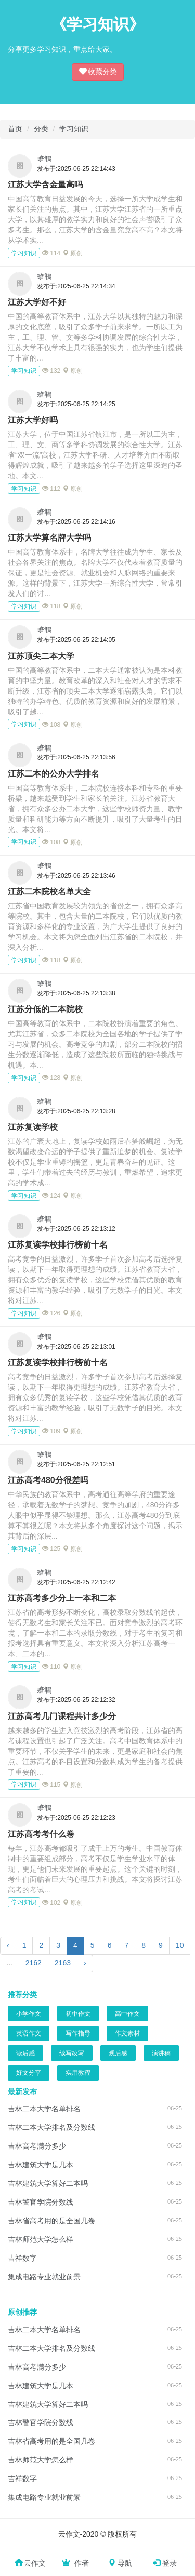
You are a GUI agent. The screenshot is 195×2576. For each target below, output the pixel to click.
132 (51, 371)
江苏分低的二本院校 (45, 1009)
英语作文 (28, 2033)
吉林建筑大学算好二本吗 (48, 2183)
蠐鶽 (44, 159)
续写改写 (71, 2053)
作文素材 (127, 2033)
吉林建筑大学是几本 (40, 2164)
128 (51, 1078)
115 (51, 1785)
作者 (75, 2563)
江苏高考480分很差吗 (48, 1480)
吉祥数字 (22, 2258)
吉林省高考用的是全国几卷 (51, 2221)
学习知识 (73, 128)
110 (51, 1666)
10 (180, 1945)
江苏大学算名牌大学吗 (49, 537)
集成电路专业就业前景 (44, 2277)
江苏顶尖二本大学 (41, 656)
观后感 (118, 2053)
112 (51, 488)
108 (51, 724)
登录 (165, 2563)
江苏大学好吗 (33, 420)
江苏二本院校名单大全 (49, 891)
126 (51, 1313)
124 (51, 1195)
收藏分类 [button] (98, 71)
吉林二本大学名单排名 (44, 2108)
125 (51, 1549)
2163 (63, 1963)
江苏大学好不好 (37, 302)
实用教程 (78, 2072)
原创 (72, 253)
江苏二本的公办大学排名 (53, 773)
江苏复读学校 (33, 1127)
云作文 (30, 2563)
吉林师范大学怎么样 (40, 2239)
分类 (41, 128)
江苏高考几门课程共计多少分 (62, 1716)
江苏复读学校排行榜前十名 (58, 1244)
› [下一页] (85, 1963)
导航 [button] (120, 2563)
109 (51, 1431)
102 (51, 1902)
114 (51, 253)
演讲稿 (161, 2053)
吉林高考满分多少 (37, 2146)
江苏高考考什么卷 (41, 1834)
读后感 (25, 2053)
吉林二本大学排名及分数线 (51, 2127)
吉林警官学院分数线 (40, 2202)
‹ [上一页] (8, 1945)
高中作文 (127, 2013)
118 (51, 606)
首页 (15, 128)
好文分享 (28, 2072)
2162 (33, 1963)
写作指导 (78, 2033)
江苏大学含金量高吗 (45, 184)
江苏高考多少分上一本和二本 (62, 1598)
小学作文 (28, 2013)
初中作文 (78, 2013)
